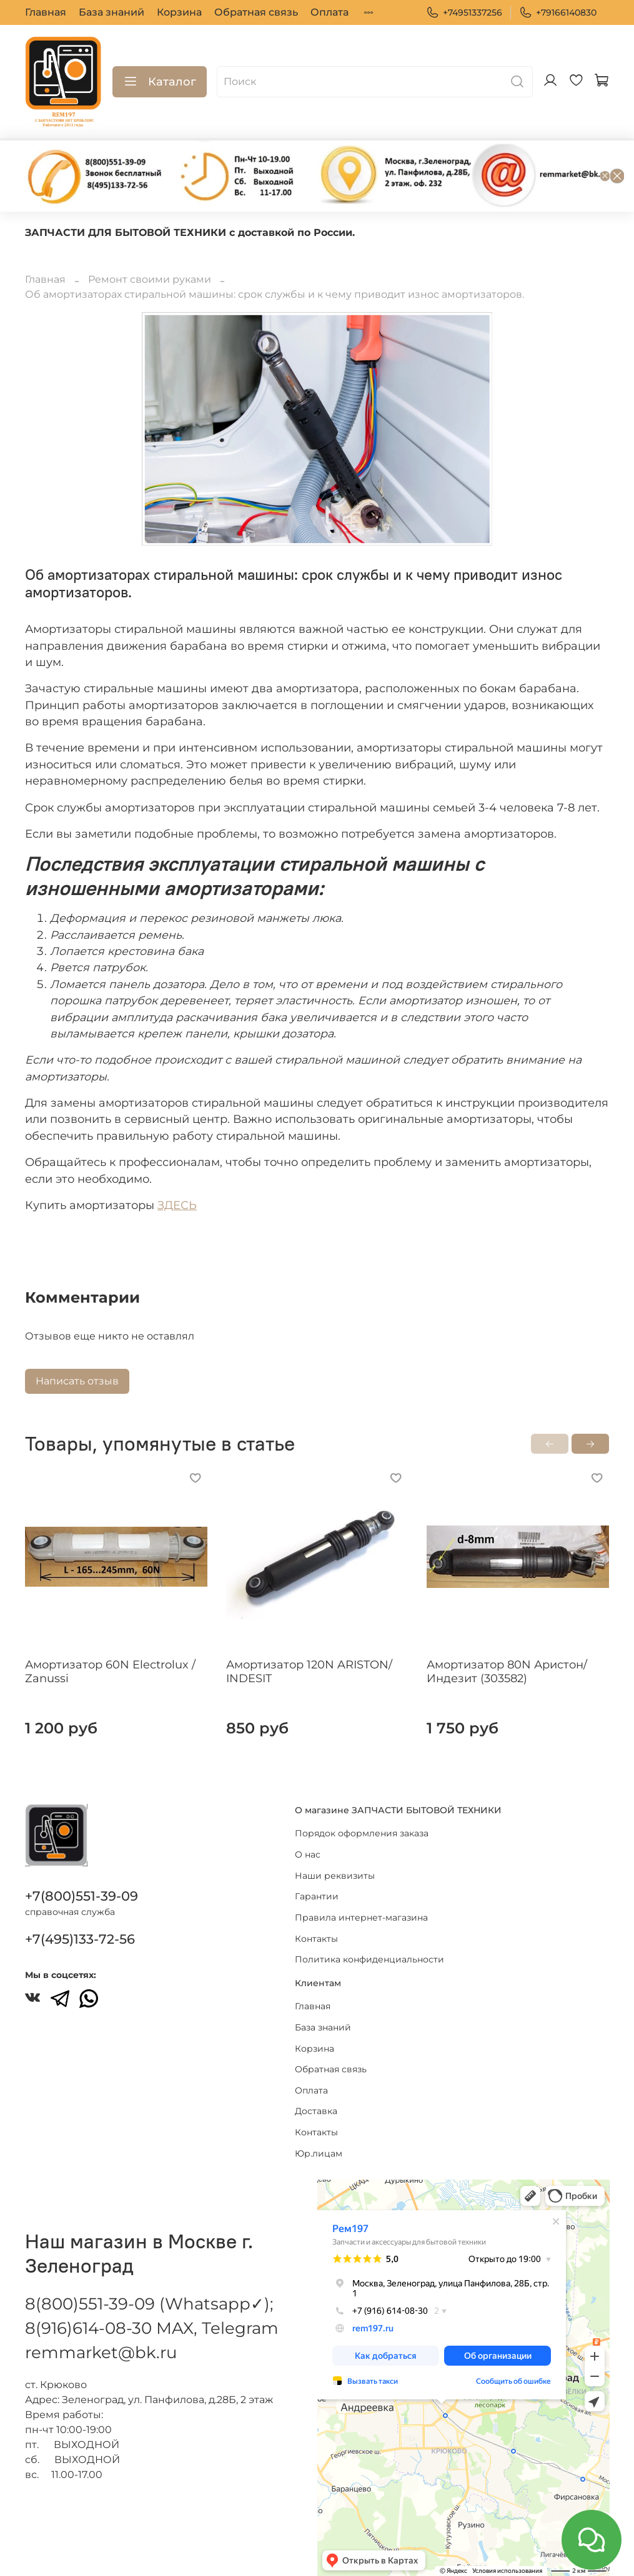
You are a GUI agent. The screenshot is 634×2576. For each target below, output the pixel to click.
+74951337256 (464, 12)
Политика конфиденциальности (369, 1959)
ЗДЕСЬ (177, 1205)
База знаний (111, 12)
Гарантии (317, 1896)
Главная (45, 12)
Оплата (329, 12)
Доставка (316, 2111)
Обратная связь (256, 12)
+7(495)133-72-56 (80, 1939)
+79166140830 (558, 12)
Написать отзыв (77, 1381)
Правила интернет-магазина (361, 1917)
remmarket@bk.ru (101, 2353)
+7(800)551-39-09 (81, 1896)
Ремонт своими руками (149, 279)
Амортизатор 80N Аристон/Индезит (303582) (507, 1672)
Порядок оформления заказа (361, 1833)
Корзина (179, 12)
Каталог (159, 81)
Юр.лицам (318, 2153)
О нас (307, 1854)
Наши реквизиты (335, 1875)
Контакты (316, 1938)
